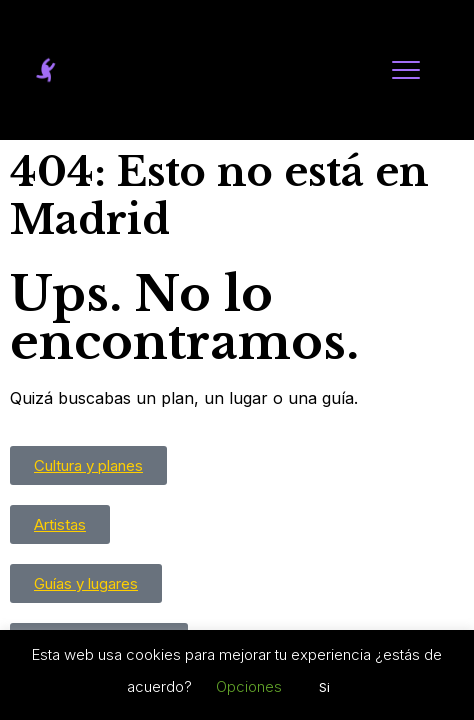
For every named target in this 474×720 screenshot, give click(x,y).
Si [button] (324, 687)
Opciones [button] (249, 686)
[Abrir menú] (406, 70)
